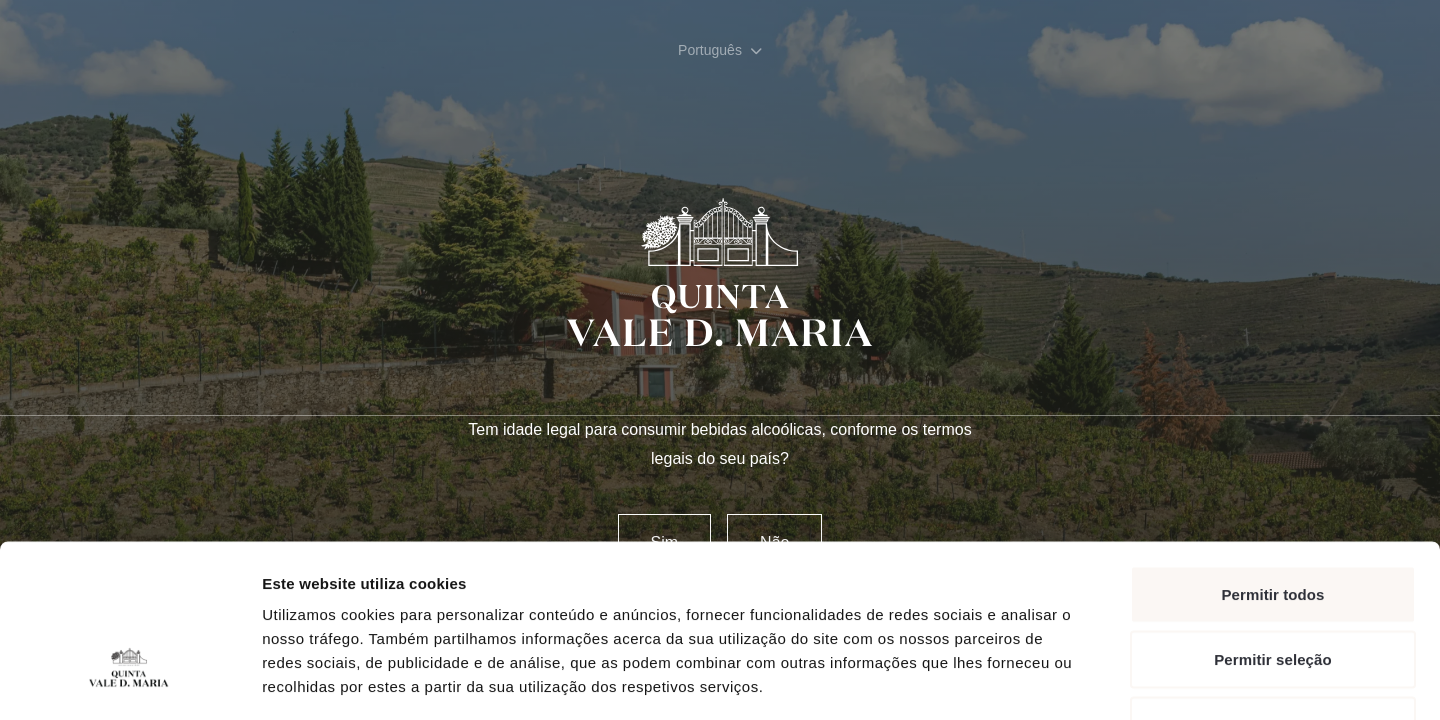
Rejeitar (1273, 588)
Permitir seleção (1273, 523)
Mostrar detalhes (1098, 680)
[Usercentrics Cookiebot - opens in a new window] (129, 681)
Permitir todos (1272, 457)
